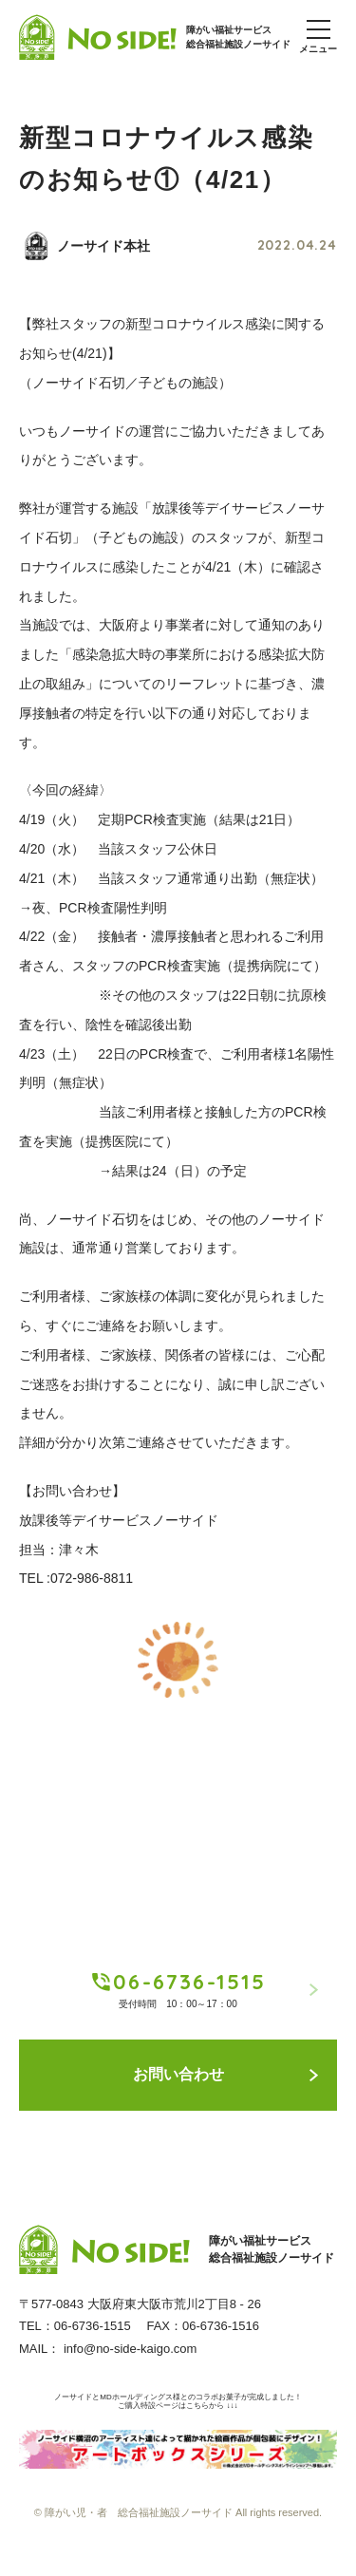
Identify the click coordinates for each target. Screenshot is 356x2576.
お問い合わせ (226, 2074)
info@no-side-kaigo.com (130, 2348)
